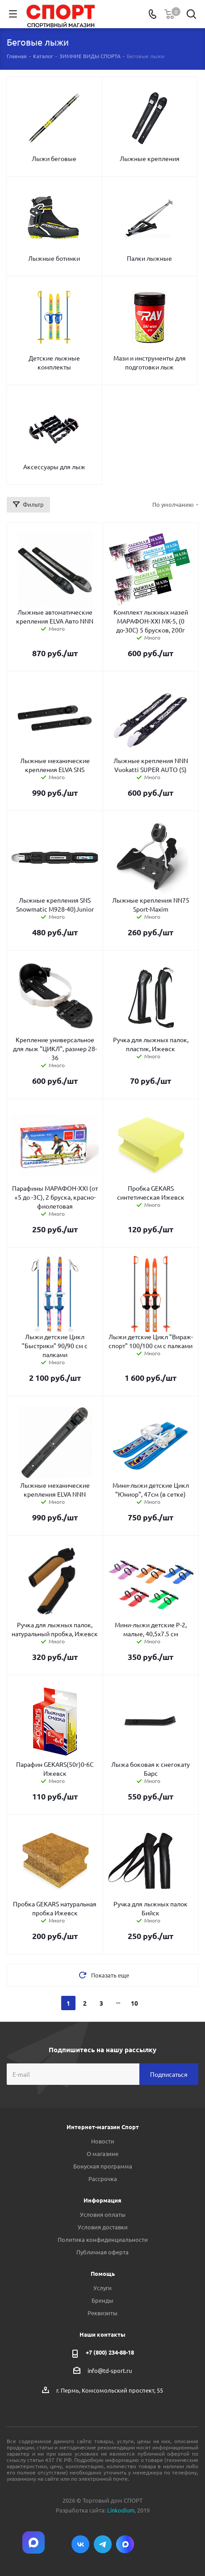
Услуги (102, 2288)
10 (134, 2003)
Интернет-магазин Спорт (103, 2126)
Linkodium (120, 2510)
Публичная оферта (102, 2252)
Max (125, 2544)
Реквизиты (102, 2313)
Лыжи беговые (54, 158)
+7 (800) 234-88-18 (110, 2352)
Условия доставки (103, 2227)
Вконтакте (80, 2544)
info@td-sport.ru (110, 2370)
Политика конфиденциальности (103, 2239)
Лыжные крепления (150, 158)
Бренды (102, 2300)
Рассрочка (102, 2178)
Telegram (103, 2544)
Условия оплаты (103, 2214)
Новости (102, 2141)
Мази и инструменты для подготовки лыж (149, 362)
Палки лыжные (149, 258)
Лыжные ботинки (54, 258)
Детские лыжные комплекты (54, 362)
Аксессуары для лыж (54, 467)
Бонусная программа (102, 2166)
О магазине (102, 2153)
